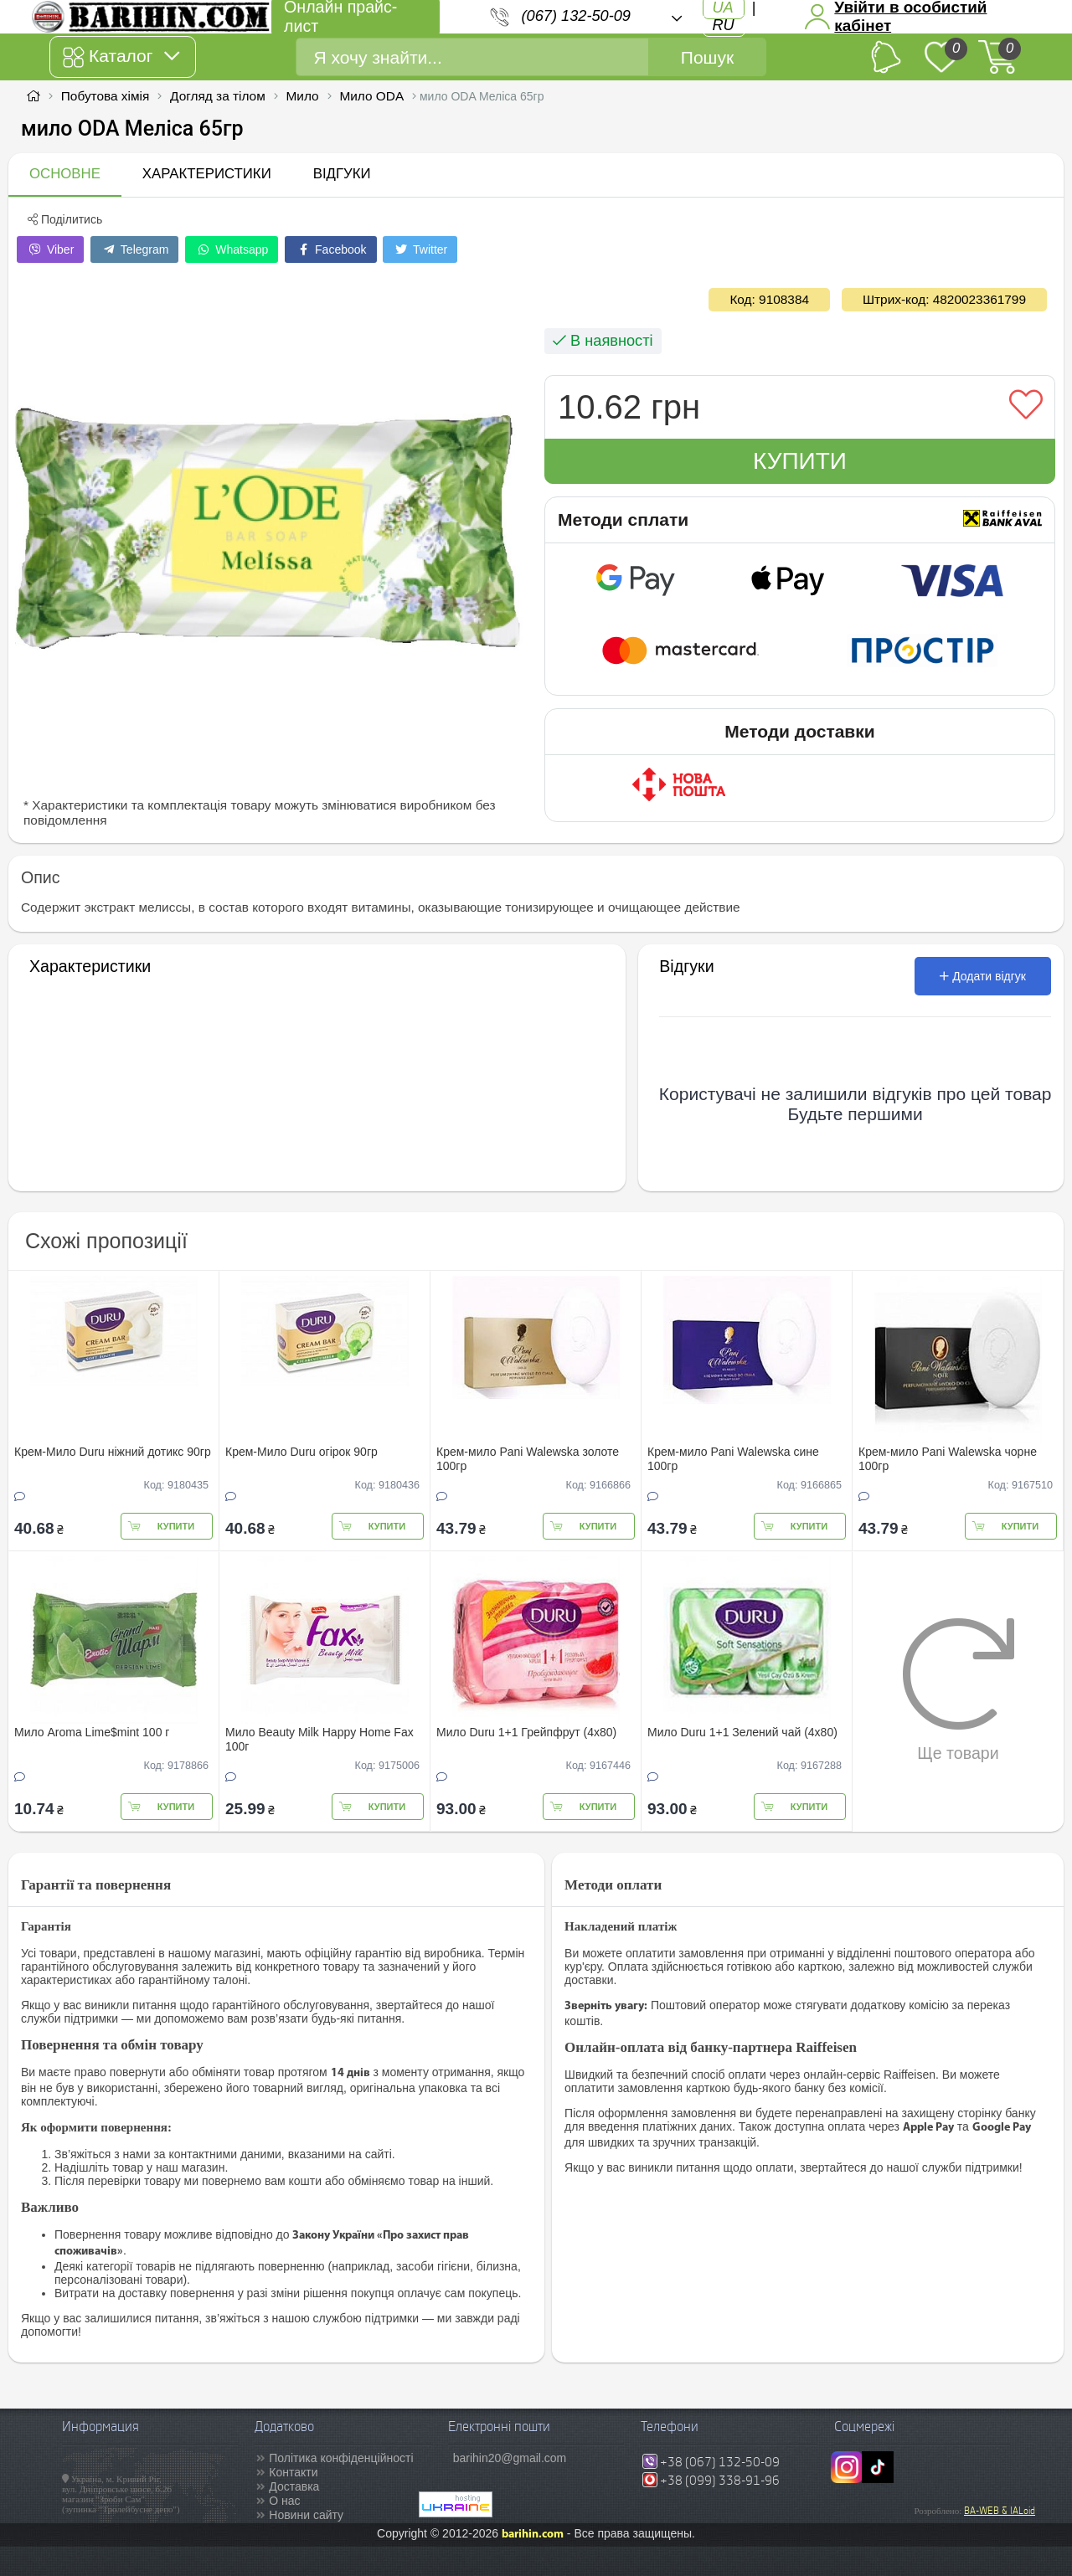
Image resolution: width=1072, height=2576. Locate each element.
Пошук (707, 57)
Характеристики (206, 174)
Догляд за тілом (217, 96)
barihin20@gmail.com (510, 2458)
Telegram (134, 249)
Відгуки (342, 174)
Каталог (121, 57)
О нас (284, 2500)
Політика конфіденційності (341, 2458)
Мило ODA (371, 96)
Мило (302, 96)
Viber (50, 249)
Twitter (420, 249)
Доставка (294, 2486)
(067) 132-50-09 (576, 16)
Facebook (330, 249)
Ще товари (958, 1689)
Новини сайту (306, 2515)
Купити (800, 461)
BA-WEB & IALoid (999, 2511)
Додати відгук (983, 976)
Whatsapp (231, 249)
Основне (64, 174)
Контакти (293, 2472)
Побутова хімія (105, 96)
